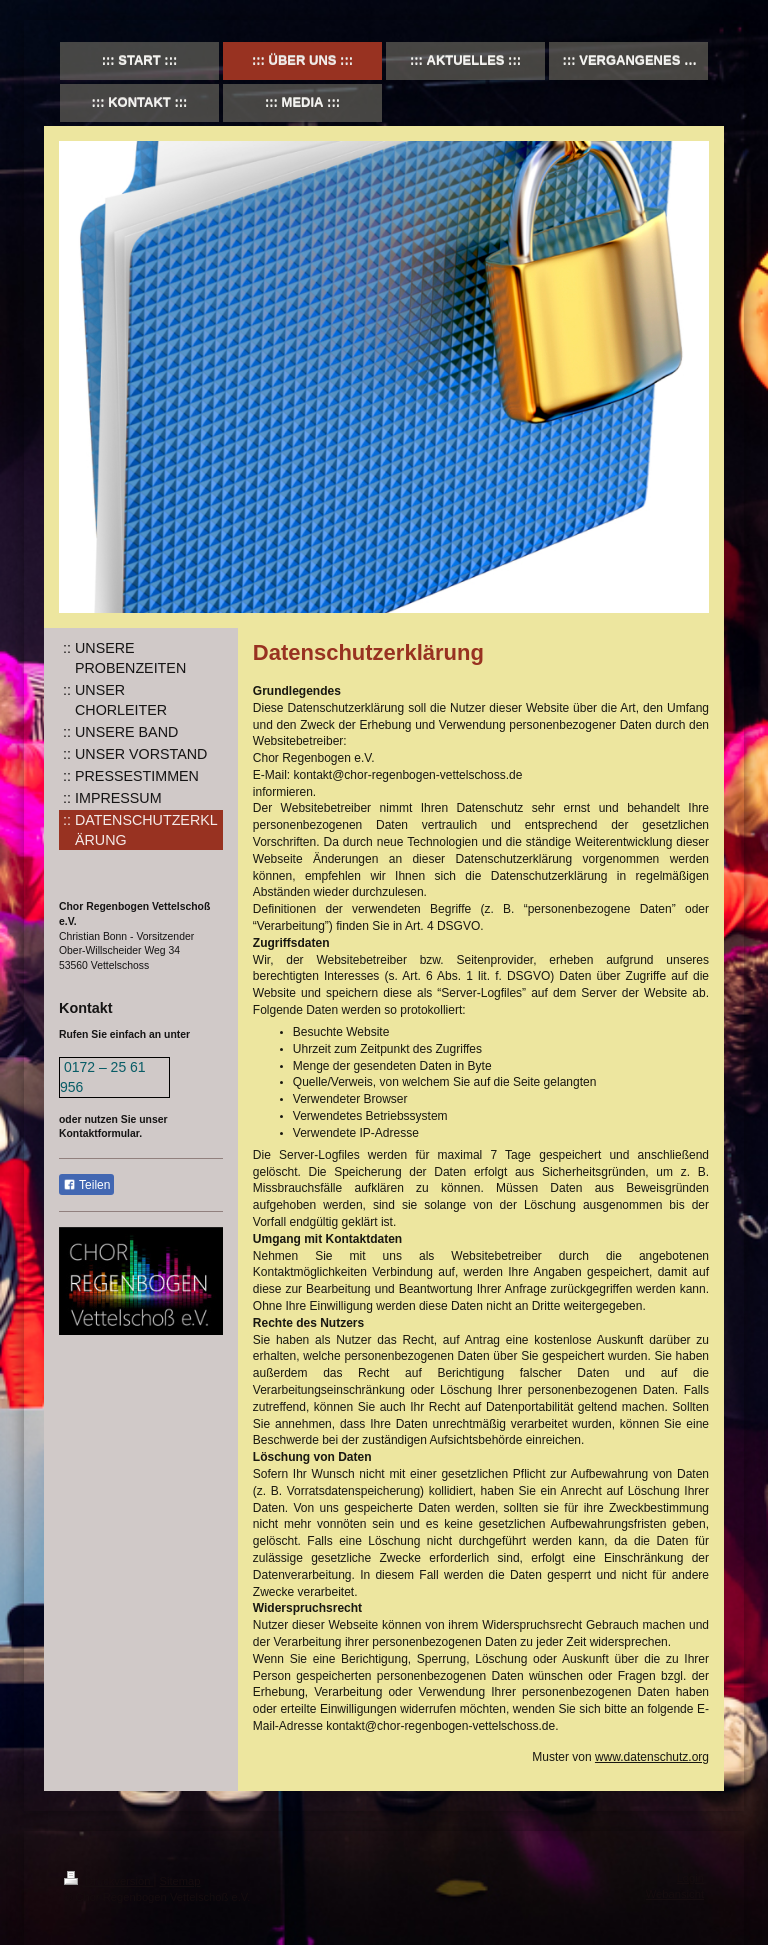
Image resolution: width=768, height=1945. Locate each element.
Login (690, 1878)
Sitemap (180, 1881)
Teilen (86, 1185)
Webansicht (675, 1894)
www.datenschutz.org (652, 1757)
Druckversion (109, 1881)
